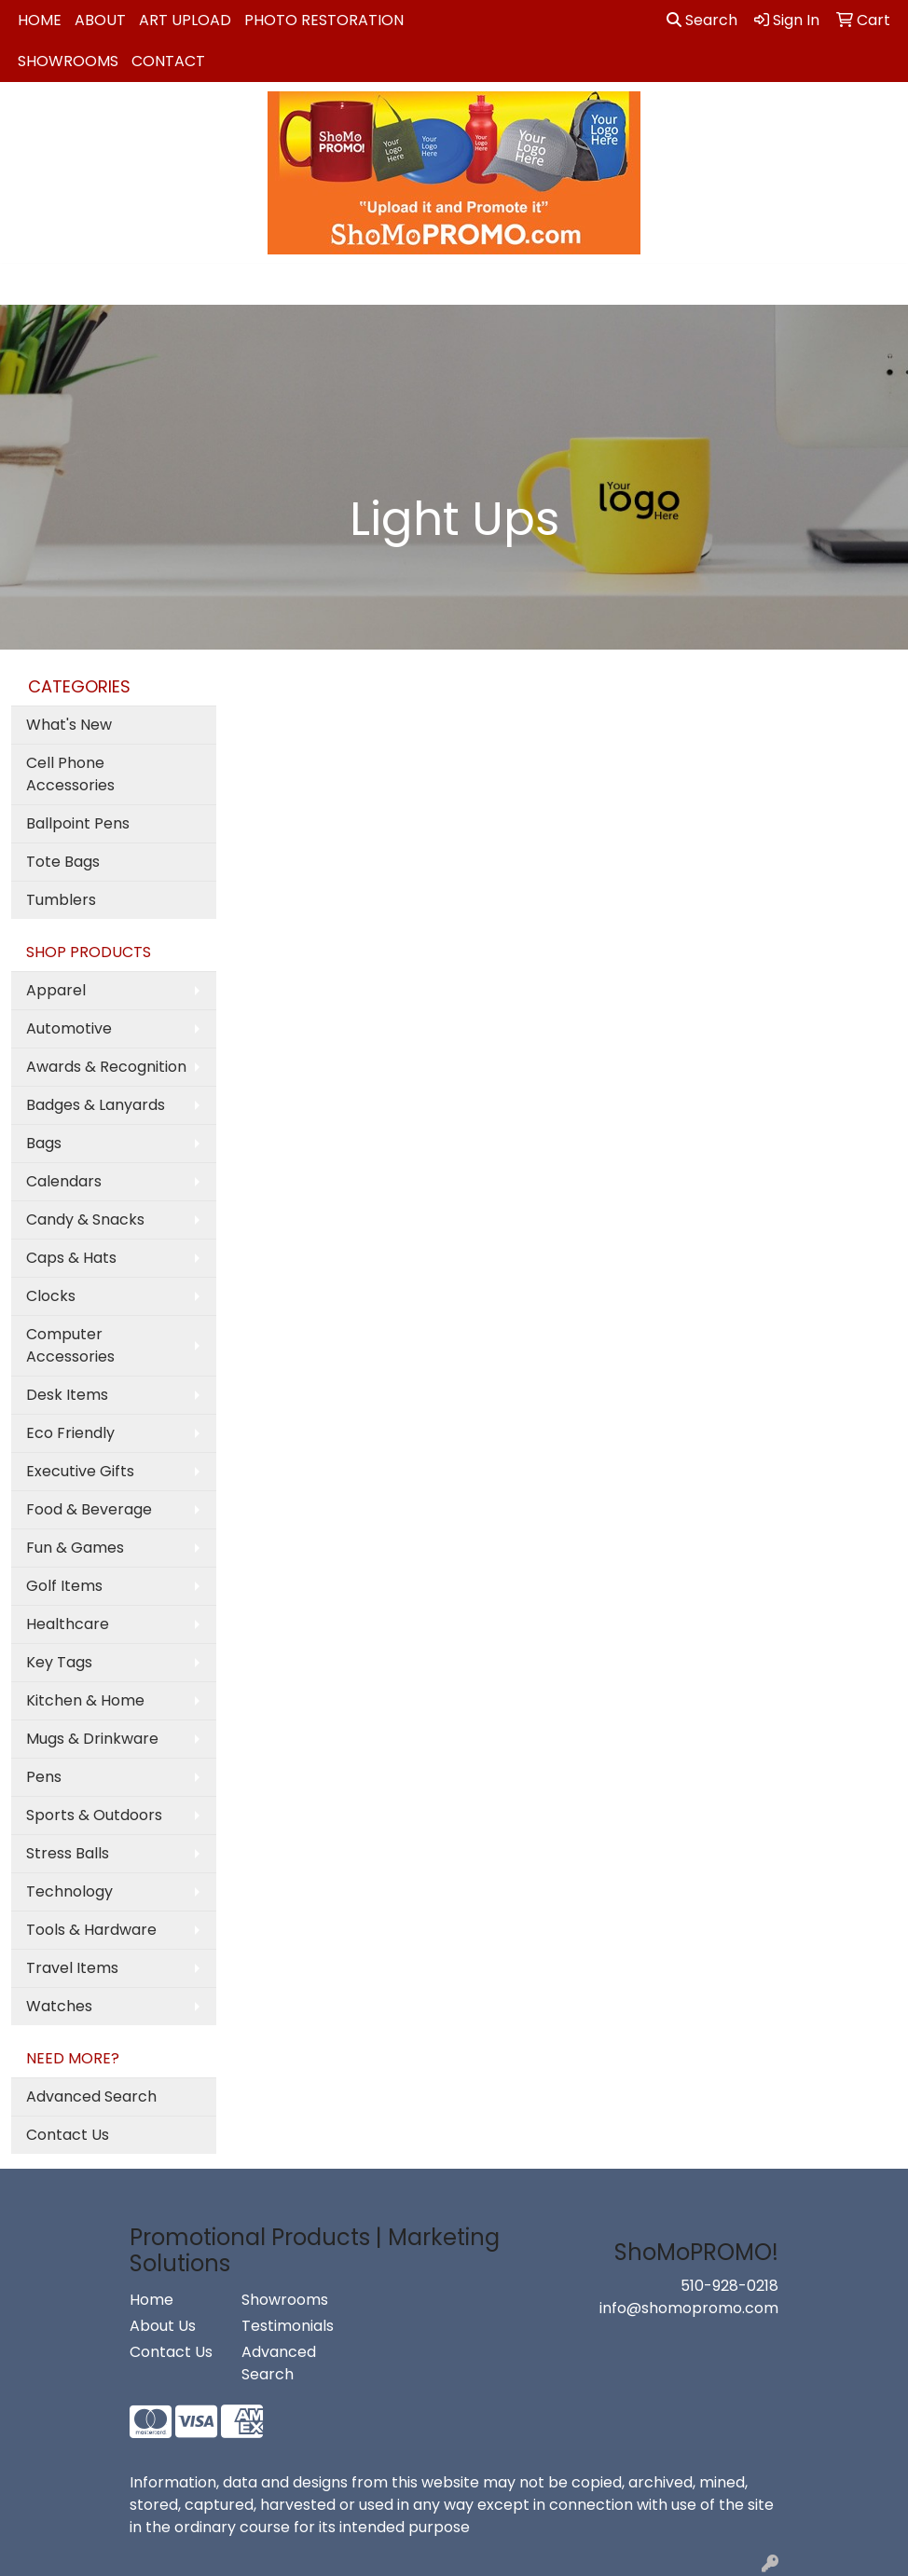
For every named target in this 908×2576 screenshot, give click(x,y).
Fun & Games (75, 1547)
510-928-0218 (729, 2285)
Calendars (64, 1181)
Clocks (51, 1296)
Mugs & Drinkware (92, 1738)
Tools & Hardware (91, 1929)
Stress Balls (67, 1853)
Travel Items (72, 1968)
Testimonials (286, 2325)
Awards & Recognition (106, 1066)
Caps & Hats (71, 1257)
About (100, 20)
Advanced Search (91, 2096)
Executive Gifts (80, 1471)
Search (702, 20)
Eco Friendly (70, 1433)
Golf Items (64, 1585)
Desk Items (67, 1394)
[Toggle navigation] (28, 284)
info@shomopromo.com (688, 2308)
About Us (163, 2325)
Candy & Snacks (85, 1219)
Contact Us (67, 2134)
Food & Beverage (89, 1509)
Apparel (56, 990)
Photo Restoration (324, 20)
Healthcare (67, 1624)
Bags (44, 1143)
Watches (59, 2006)
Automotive (69, 1028)
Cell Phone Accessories (70, 774)
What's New (69, 724)
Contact (168, 61)
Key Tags (59, 1662)
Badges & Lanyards (95, 1105)
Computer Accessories (70, 1345)
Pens (44, 1777)
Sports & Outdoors (94, 1815)
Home (40, 20)
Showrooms (68, 61)
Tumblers (61, 900)
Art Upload (185, 20)
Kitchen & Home (85, 1700)
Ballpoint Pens (78, 823)
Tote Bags (63, 861)
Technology (69, 1891)
